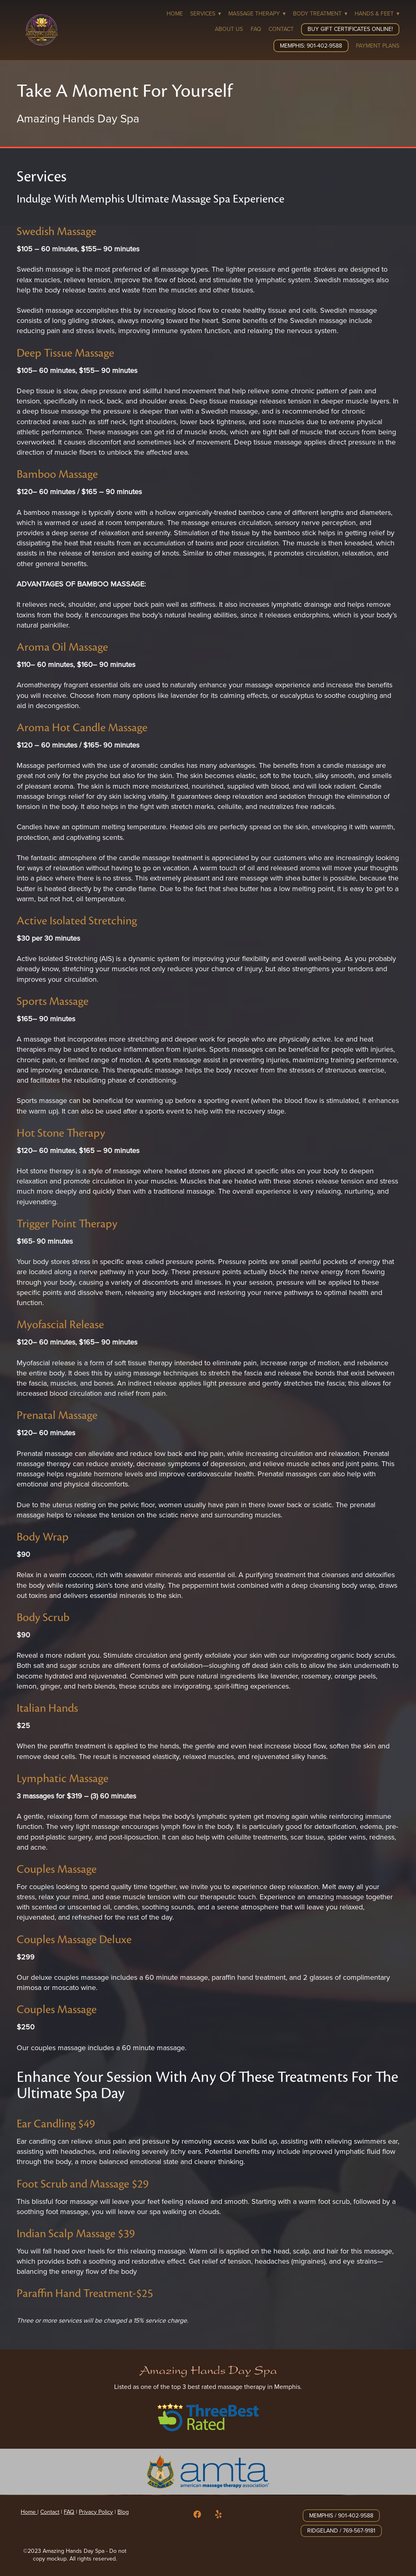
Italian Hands (47, 1708)
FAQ (256, 29)
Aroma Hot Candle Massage (82, 727)
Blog (123, 2512)
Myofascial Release (60, 1324)
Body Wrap (43, 1537)
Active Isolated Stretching (77, 920)
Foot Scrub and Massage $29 (83, 2184)
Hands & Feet (377, 13)
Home (175, 13)
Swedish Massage (56, 231)
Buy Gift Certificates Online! (350, 29)
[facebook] (197, 2514)
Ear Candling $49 (56, 2123)
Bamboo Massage (57, 474)
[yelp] (218, 2514)
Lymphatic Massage (62, 1778)
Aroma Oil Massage (62, 647)
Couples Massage (57, 1869)
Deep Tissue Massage (65, 353)
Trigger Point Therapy (67, 1223)
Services (205, 13)
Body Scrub (43, 1617)
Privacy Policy (96, 2512)
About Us (229, 29)
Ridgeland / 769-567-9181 (341, 2530)
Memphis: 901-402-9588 (311, 45)
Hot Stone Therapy (61, 1133)
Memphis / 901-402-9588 (341, 2515)
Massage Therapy (257, 13)
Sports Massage (53, 1001)
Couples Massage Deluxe (74, 1939)
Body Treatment (320, 13)
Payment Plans (377, 45)
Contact (281, 29)
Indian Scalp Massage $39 (76, 2233)
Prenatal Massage (57, 1415)
